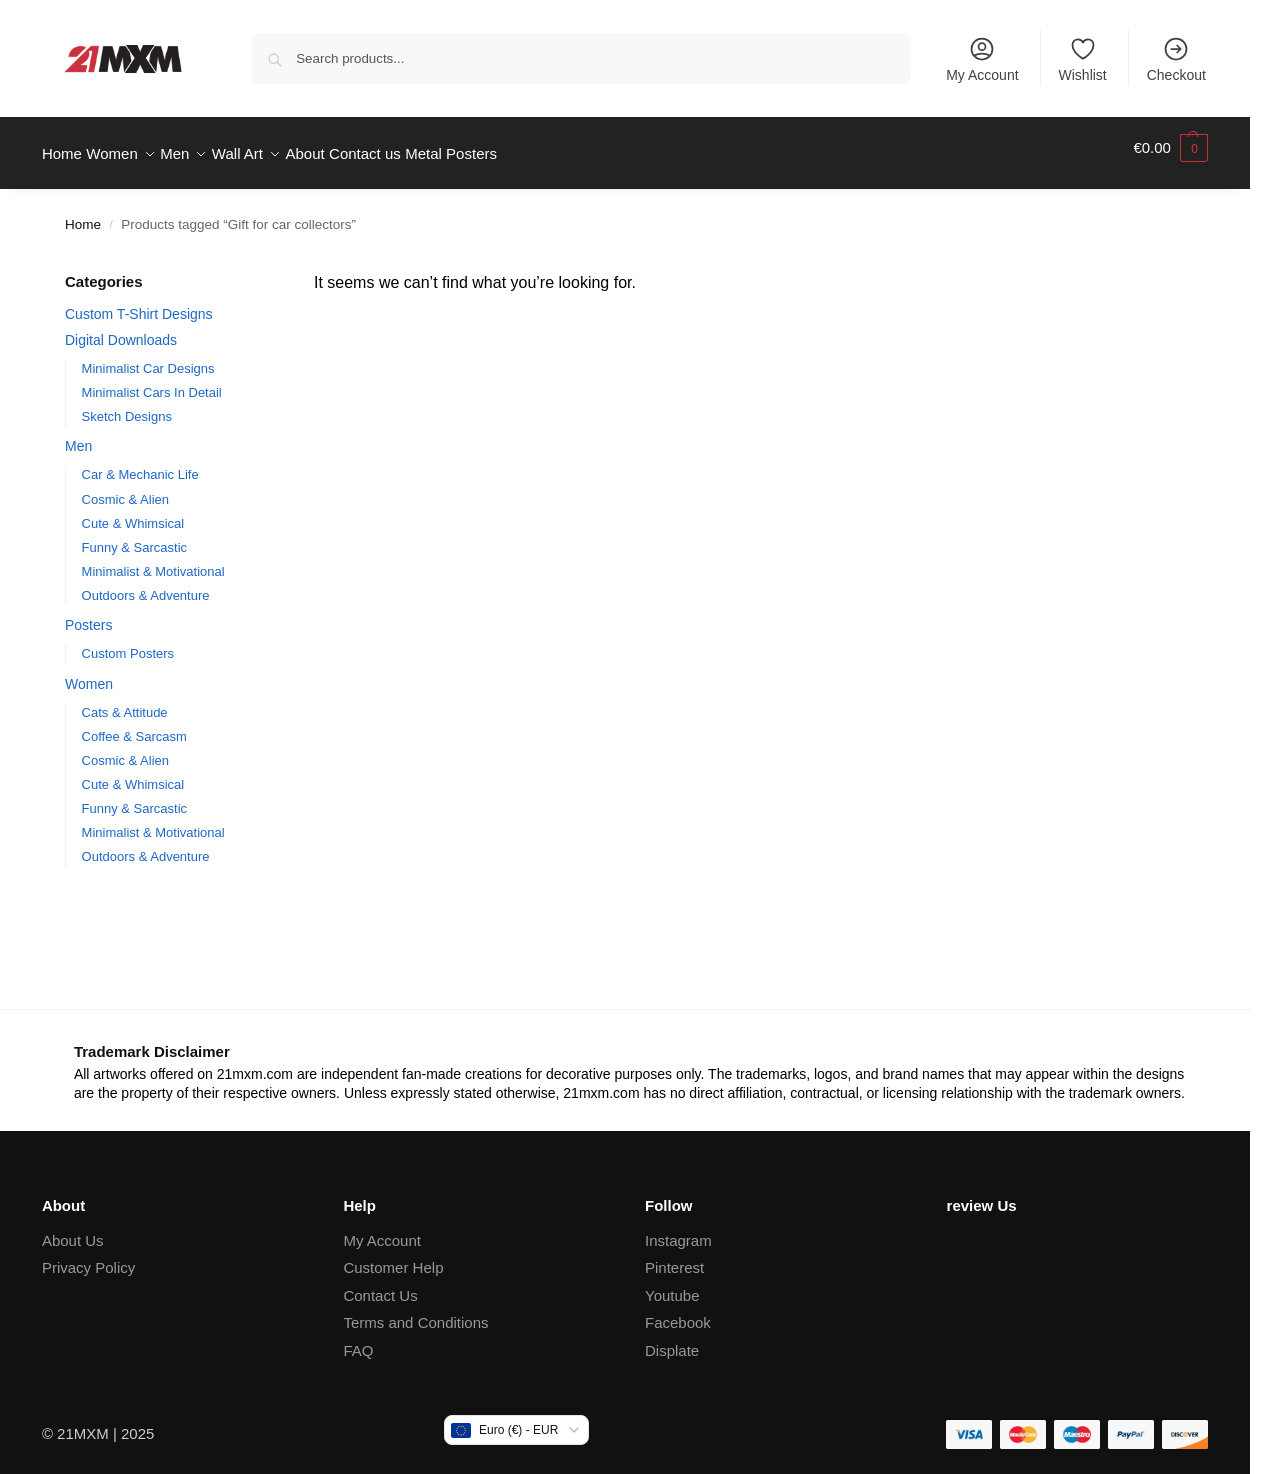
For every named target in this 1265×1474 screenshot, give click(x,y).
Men (78, 435)
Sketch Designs (127, 405)
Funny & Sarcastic (135, 535)
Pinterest (674, 1256)
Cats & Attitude (125, 701)
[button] (1170, 148)
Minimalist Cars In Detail (152, 381)
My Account (982, 59)
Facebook (678, 1311)
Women (89, 673)
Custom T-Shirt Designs (139, 303)
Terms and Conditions (415, 1311)
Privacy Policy (88, 1256)
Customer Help (393, 1256)
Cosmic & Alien (125, 487)
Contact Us (380, 1284)
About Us (73, 1229)
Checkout (1176, 59)
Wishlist (1083, 59)
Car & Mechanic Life (140, 463)
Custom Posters (128, 642)
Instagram (678, 1229)
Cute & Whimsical (133, 511)
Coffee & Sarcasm (134, 725)
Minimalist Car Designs (148, 356)
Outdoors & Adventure (146, 583)
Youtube (672, 1284)
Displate (672, 1339)
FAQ (358, 1339)
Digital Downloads (121, 328)
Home (83, 213)
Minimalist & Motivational (153, 559)
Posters (88, 614)
